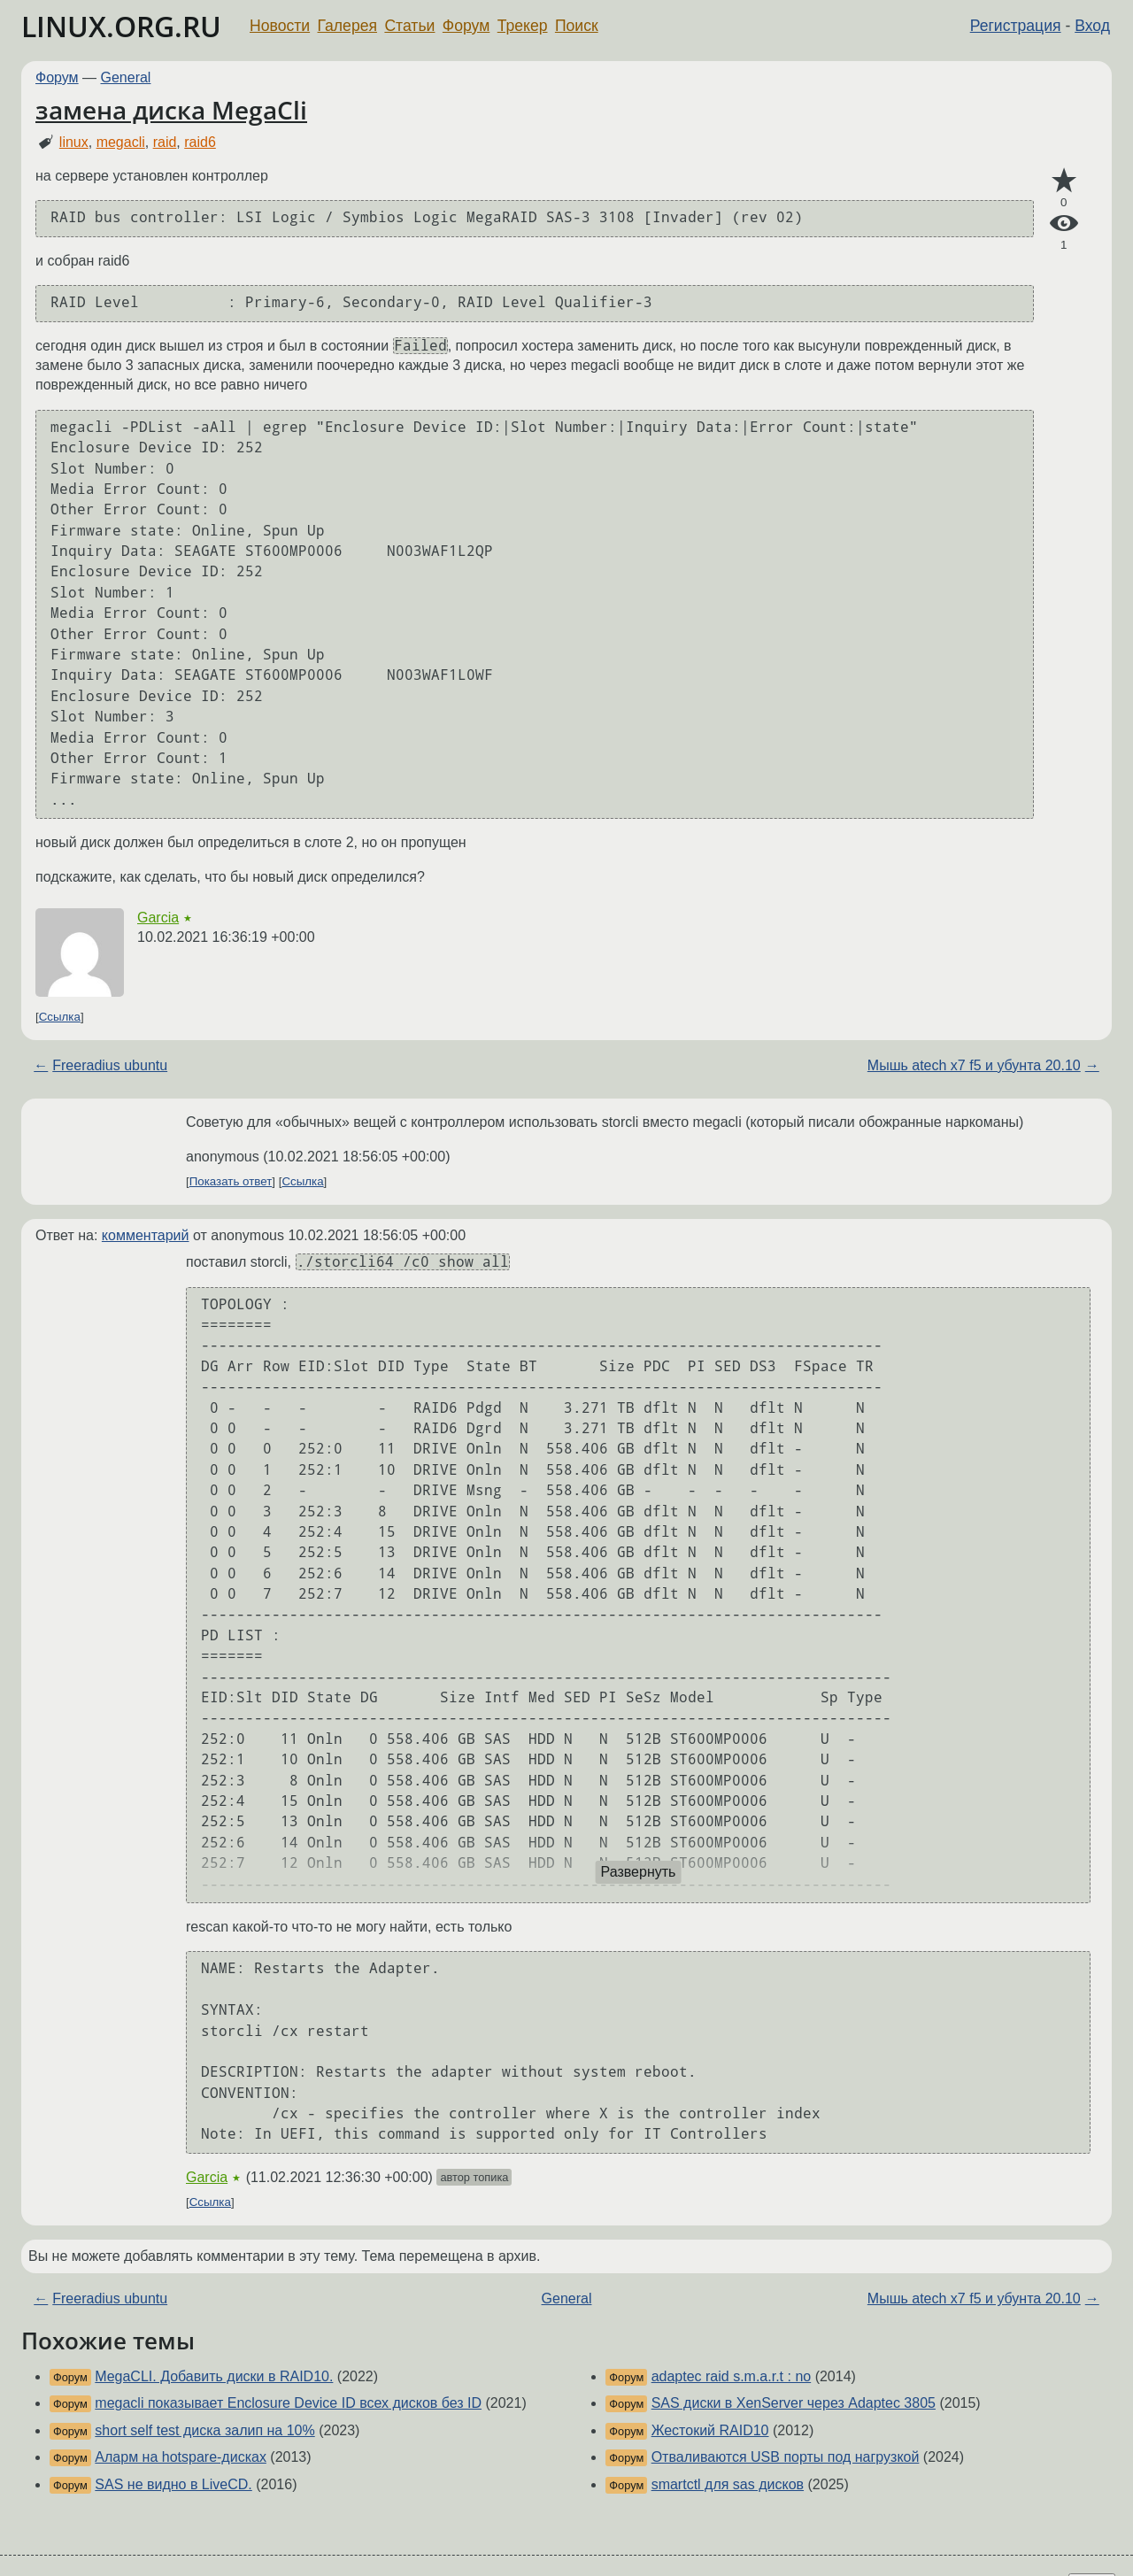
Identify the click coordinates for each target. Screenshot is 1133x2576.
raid (165, 142)
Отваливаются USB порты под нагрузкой (785, 2456)
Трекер (522, 26)
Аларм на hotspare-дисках (180, 2456)
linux (74, 142)
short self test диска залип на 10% (204, 2430)
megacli (120, 142)
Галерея (347, 26)
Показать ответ (231, 1181)
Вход (1092, 26)
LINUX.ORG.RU (121, 26)
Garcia (158, 917)
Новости (280, 26)
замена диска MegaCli (171, 110)
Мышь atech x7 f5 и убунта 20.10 (974, 1065)
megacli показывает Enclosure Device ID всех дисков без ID (288, 2402)
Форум (466, 26)
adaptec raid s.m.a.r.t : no (731, 2376)
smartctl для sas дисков (727, 2484)
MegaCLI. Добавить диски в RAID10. (214, 2376)
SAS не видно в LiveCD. (173, 2484)
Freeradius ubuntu (109, 1065)
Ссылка (60, 1016)
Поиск (576, 26)
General (126, 77)
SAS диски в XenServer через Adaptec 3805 (793, 2402)
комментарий (145, 1235)
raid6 (200, 142)
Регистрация (1015, 26)
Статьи (409, 26)
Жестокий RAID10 (710, 2430)
